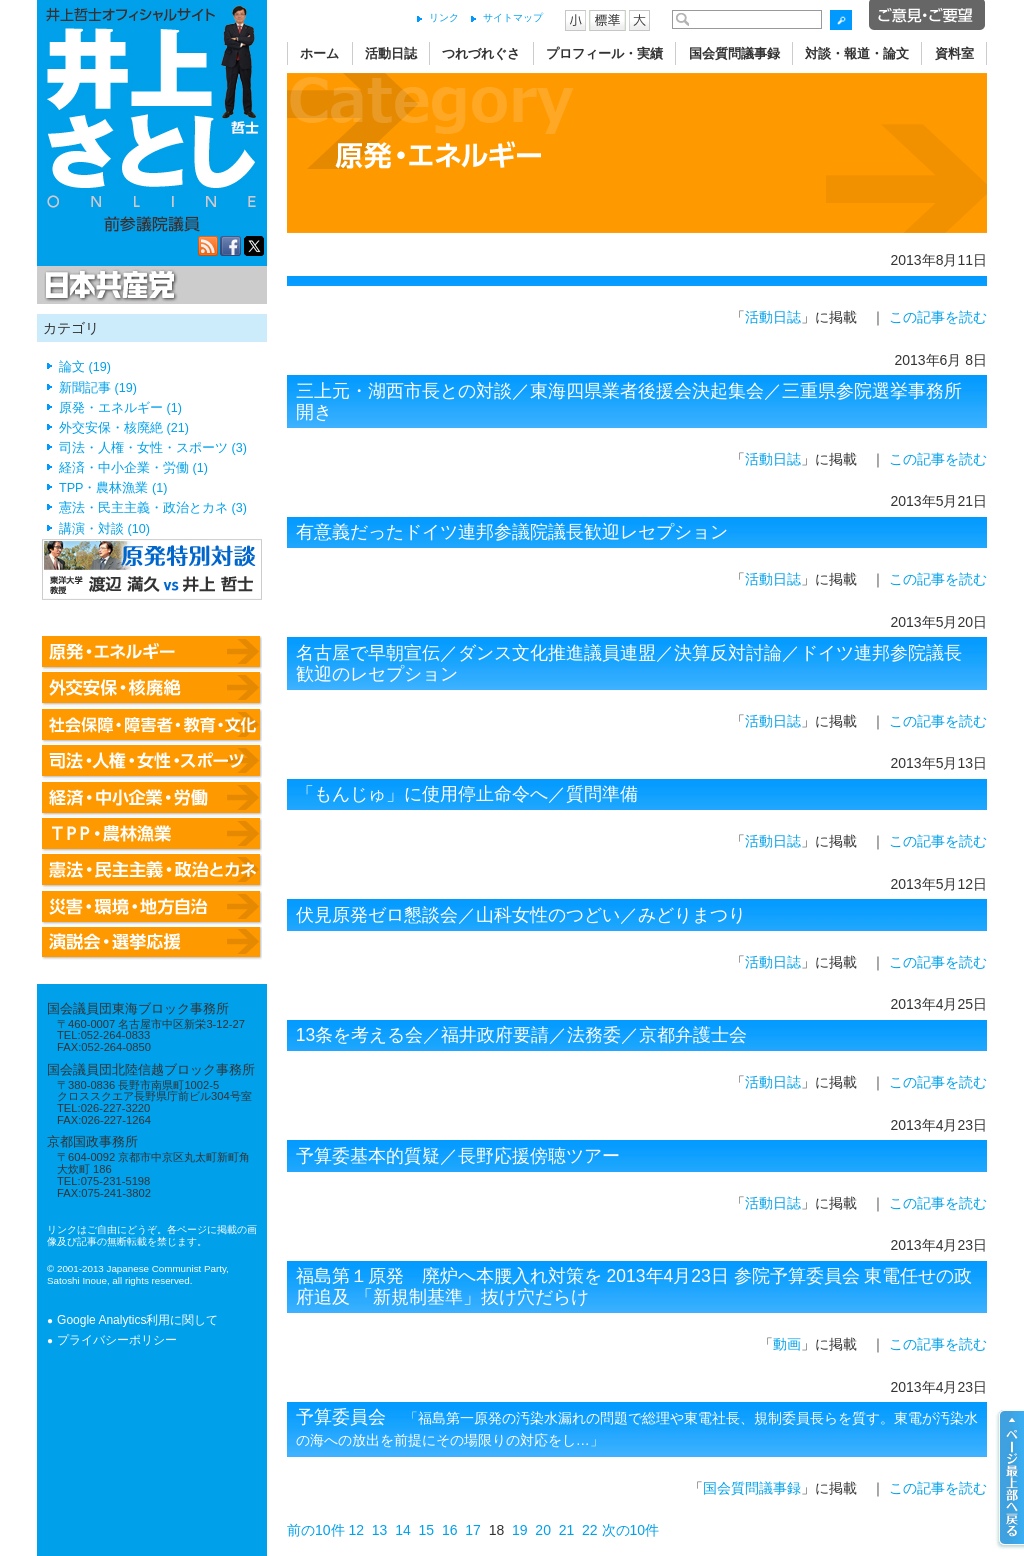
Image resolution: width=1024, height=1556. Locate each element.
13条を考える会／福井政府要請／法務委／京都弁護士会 (521, 1035)
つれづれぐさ (481, 53)
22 (590, 1530)
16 (450, 1530)
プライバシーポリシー (117, 1340)
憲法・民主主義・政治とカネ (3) (153, 508)
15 (427, 1530)
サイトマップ (513, 17)
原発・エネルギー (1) (120, 408)
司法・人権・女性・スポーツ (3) (153, 448)
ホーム (319, 53)
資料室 (954, 53)
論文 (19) (85, 367)
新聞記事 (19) (98, 388)
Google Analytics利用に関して (137, 1320)
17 (473, 1530)
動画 (787, 1344)
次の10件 (631, 1530)
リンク (444, 17)
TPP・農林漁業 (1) (113, 488)
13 (380, 1530)
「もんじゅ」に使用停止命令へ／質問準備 (467, 794)
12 (356, 1530)
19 (520, 1530)
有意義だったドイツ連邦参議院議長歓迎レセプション (512, 532)
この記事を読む (938, 317)
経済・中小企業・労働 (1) (133, 468)
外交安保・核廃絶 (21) (124, 428)
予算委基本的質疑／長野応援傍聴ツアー (458, 1156)
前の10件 (316, 1530)
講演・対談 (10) (104, 529)
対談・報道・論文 (857, 53)
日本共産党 (107, 286)
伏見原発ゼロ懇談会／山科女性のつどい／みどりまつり (521, 915)
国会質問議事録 (734, 53)
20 (543, 1530)
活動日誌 (391, 53)
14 (403, 1530)
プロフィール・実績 (604, 53)
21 (567, 1530)
